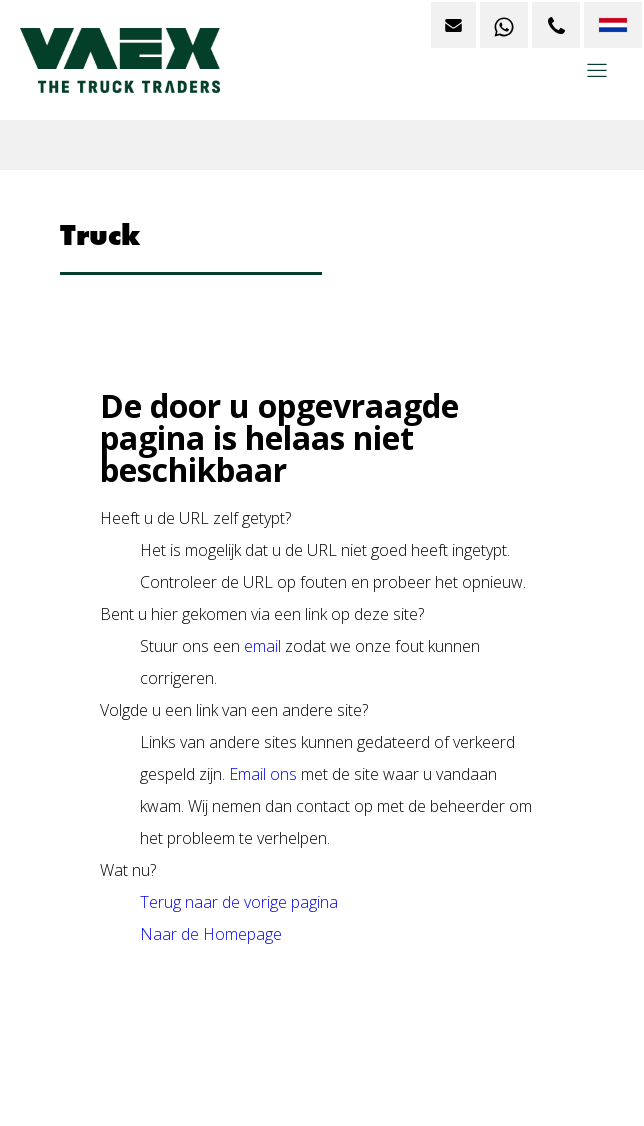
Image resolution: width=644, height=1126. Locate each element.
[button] (597, 77)
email (262, 646)
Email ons (263, 774)
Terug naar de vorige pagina (239, 902)
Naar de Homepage (211, 934)
